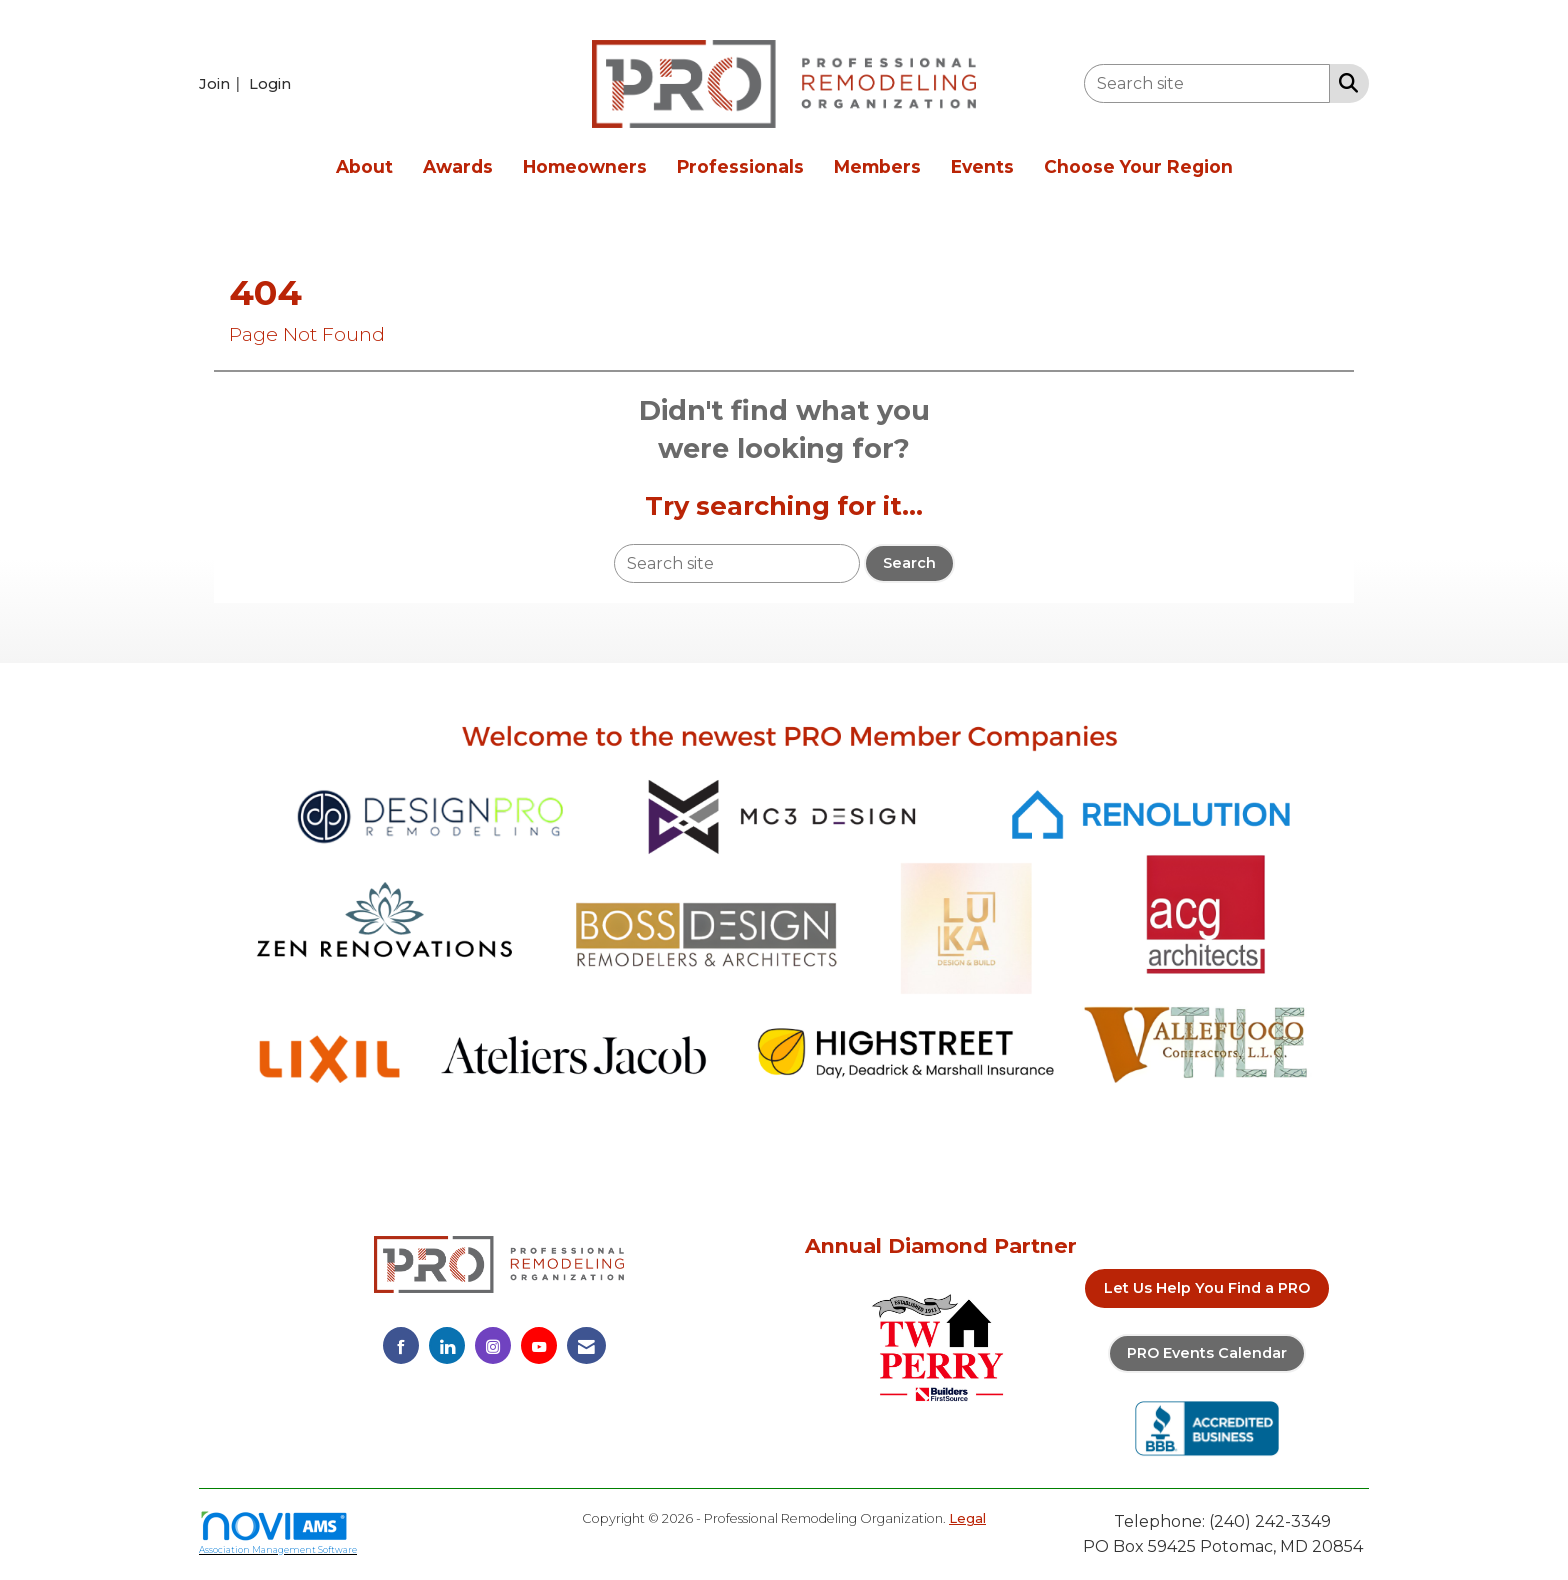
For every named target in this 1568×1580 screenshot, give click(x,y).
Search (909, 563)
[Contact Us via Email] (586, 1345)
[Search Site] (1344, 82)
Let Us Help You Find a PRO (1207, 1288)
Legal (967, 1518)
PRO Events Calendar (1207, 1353)
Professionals (740, 166)
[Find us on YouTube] (539, 1345)
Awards (458, 166)
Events (982, 166)
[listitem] (222, 83)
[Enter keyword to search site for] (1207, 83)
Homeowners (585, 166)
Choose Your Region (1138, 166)
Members (877, 166)
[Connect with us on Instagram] (493, 1345)
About (364, 166)
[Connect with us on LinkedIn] (447, 1345)
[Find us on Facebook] (401, 1345)
